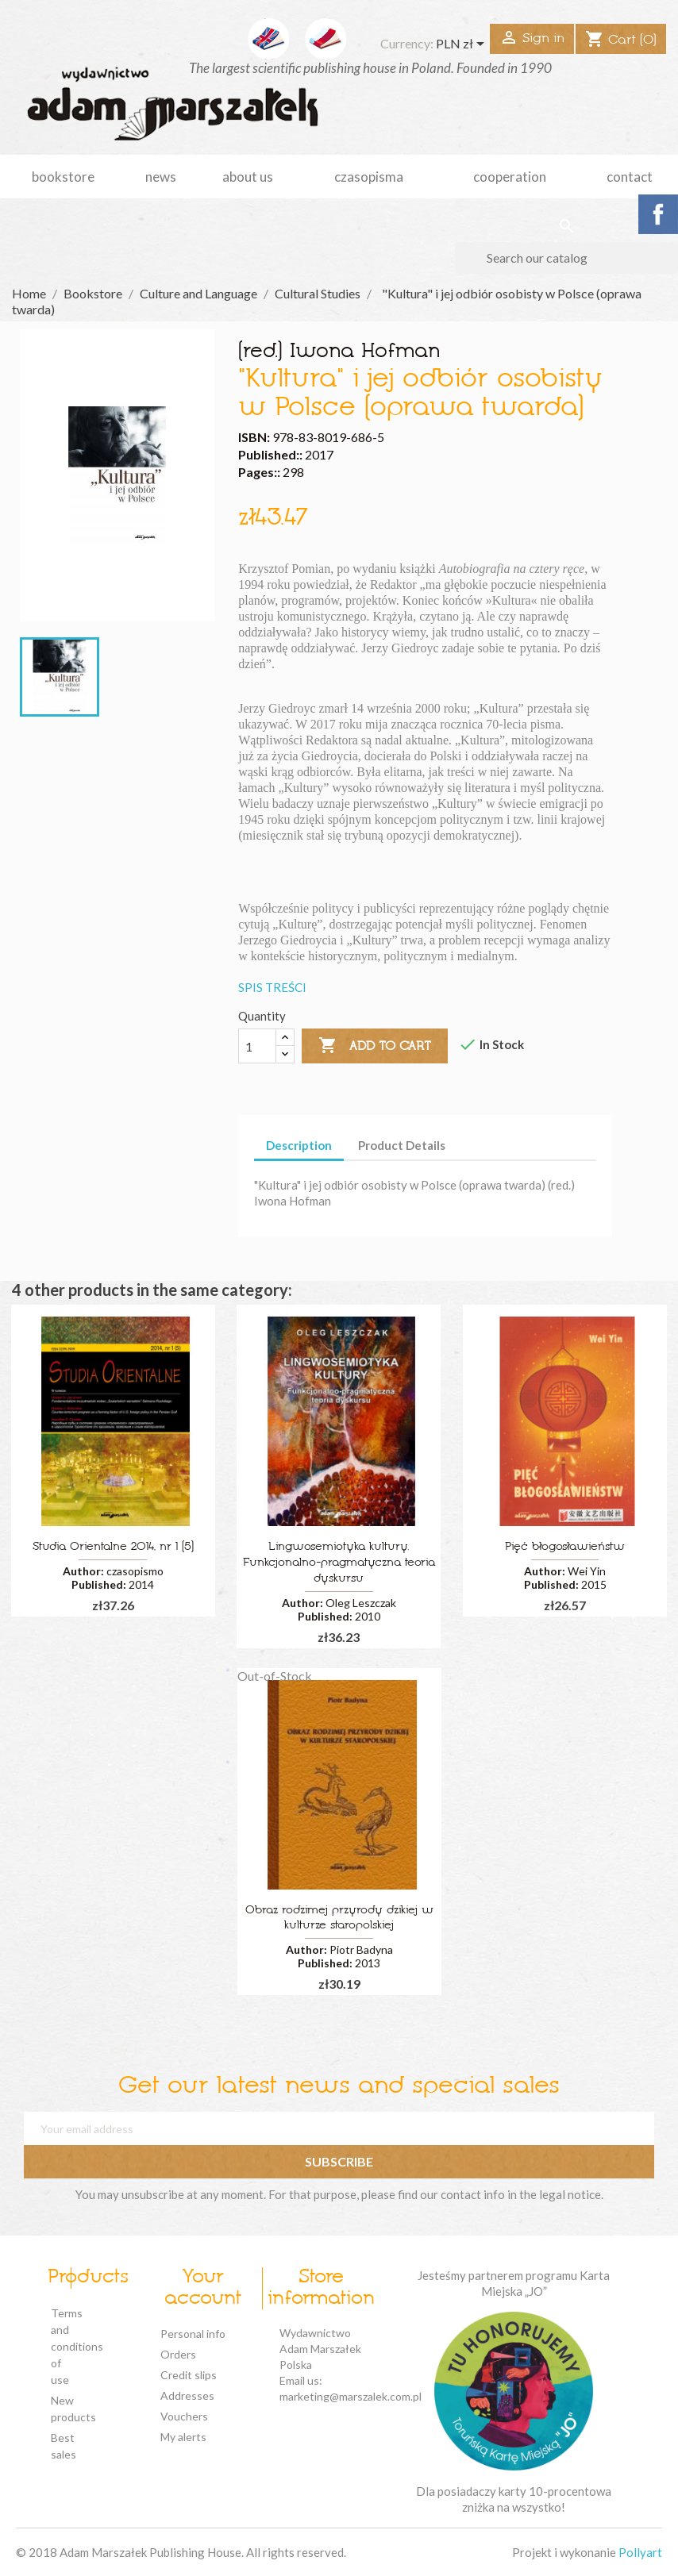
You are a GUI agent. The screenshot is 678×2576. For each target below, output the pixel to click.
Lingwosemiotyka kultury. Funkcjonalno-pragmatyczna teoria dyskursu (339, 1563)
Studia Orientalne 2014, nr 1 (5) (113, 1547)
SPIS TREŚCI (272, 987)
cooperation (509, 176)
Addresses (187, 2395)
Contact (630, 176)
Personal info (192, 2333)
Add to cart (374, 1046)
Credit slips (188, 2375)
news (160, 176)
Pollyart (640, 2552)
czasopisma (368, 176)
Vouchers (184, 2416)
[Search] (566, 258)
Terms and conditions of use (77, 2346)
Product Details (401, 1145)
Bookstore (63, 176)
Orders (178, 2354)
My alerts (183, 2436)
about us (247, 176)
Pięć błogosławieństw (565, 1547)
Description (299, 1145)
